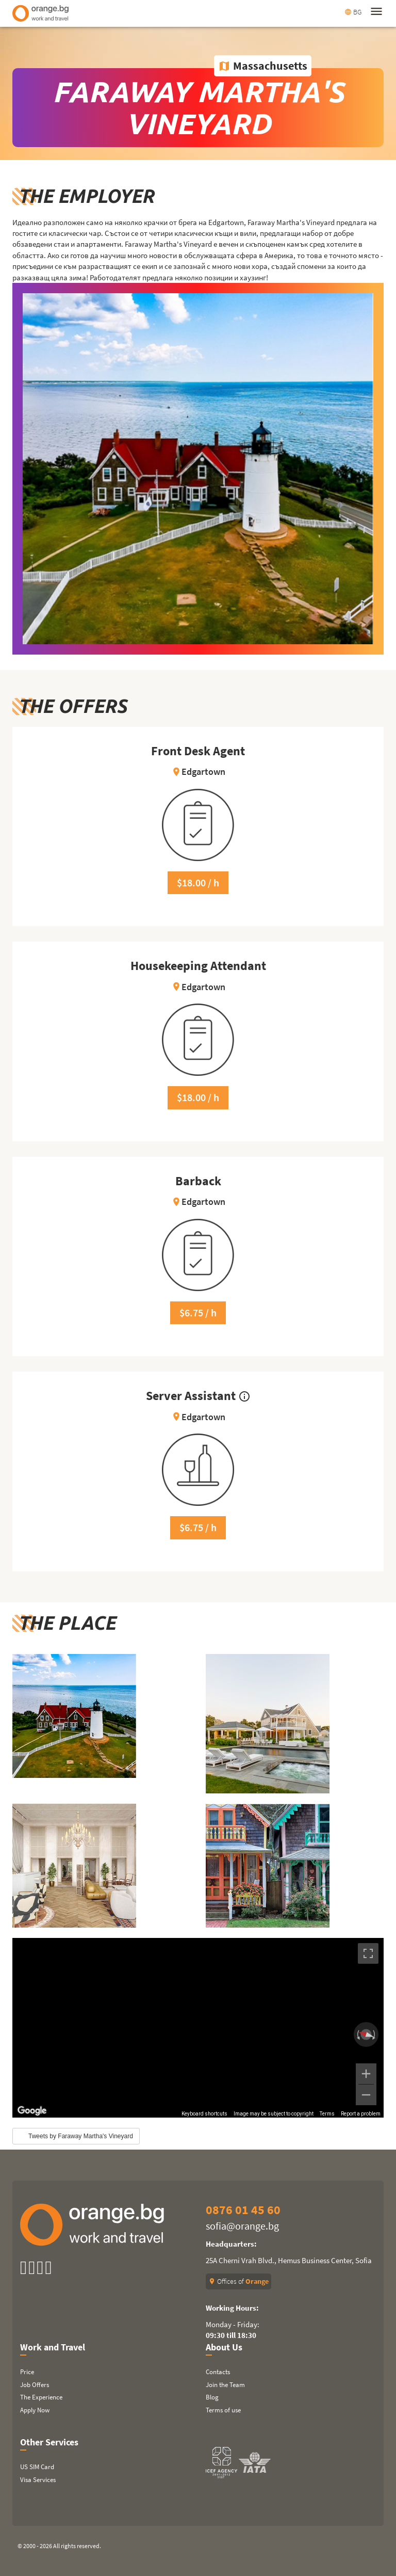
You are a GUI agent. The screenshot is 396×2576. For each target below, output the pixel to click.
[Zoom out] (366, 2095)
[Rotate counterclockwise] (357, 2034)
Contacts (218, 2371)
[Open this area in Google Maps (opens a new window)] (32, 2111)
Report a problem (361, 2114)
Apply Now (35, 2410)
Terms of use (223, 2410)
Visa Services (38, 2479)
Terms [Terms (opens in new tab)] (327, 2114)
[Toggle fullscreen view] (368, 1953)
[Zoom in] (366, 2073)
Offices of (238, 2281)
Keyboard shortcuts (204, 2114)
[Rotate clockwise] (374, 2034)
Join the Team (225, 2384)
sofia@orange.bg (242, 2225)
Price (27, 2371)
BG (352, 12)
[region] (198, 2028)
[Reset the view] (366, 2034)
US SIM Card (37, 2466)
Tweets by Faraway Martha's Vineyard (80, 2136)
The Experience (41, 2397)
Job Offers (34, 2384)
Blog (212, 2397)
